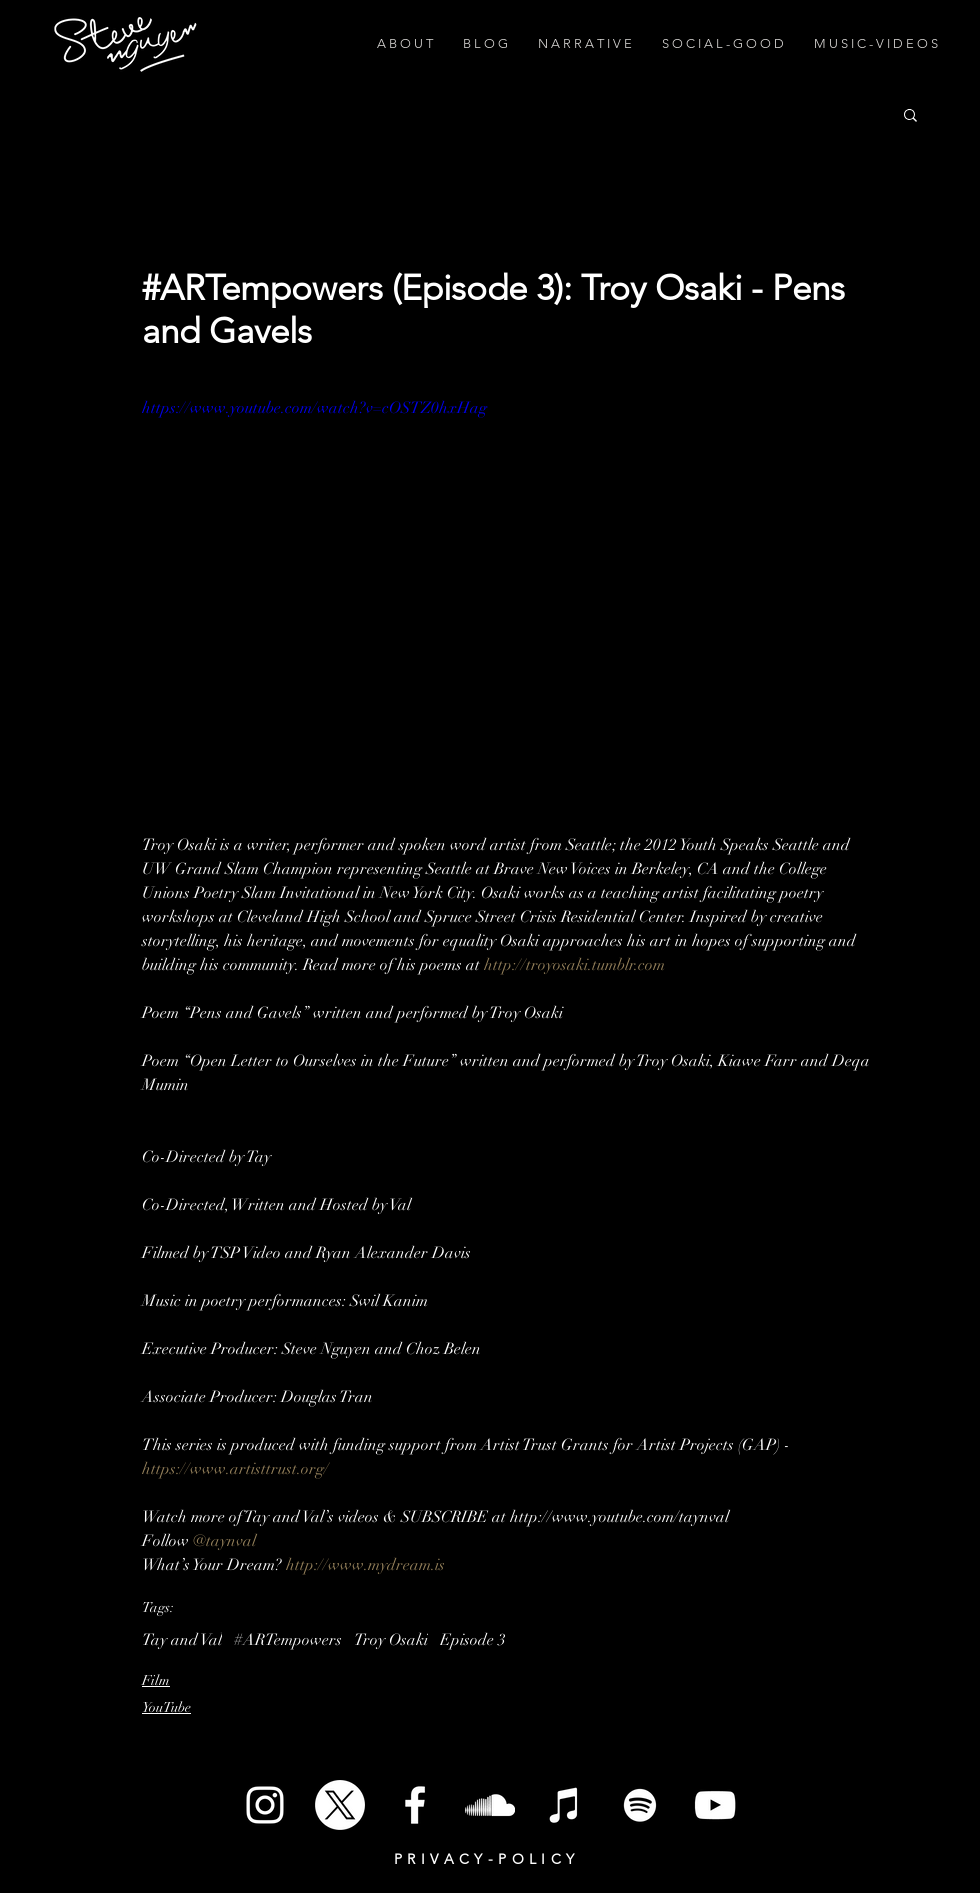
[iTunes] (565, 1805)
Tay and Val (182, 1640)
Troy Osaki (391, 1640)
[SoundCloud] (490, 1805)
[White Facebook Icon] (415, 1805)
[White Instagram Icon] (265, 1805)
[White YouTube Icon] (715, 1805)
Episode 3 (473, 1640)
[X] (340, 1805)
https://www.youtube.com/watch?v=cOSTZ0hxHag (314, 408)
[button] (910, 114)
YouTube (166, 1707)
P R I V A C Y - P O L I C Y (484, 1859)
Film (156, 1680)
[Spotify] (640, 1805)
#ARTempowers (288, 1640)
